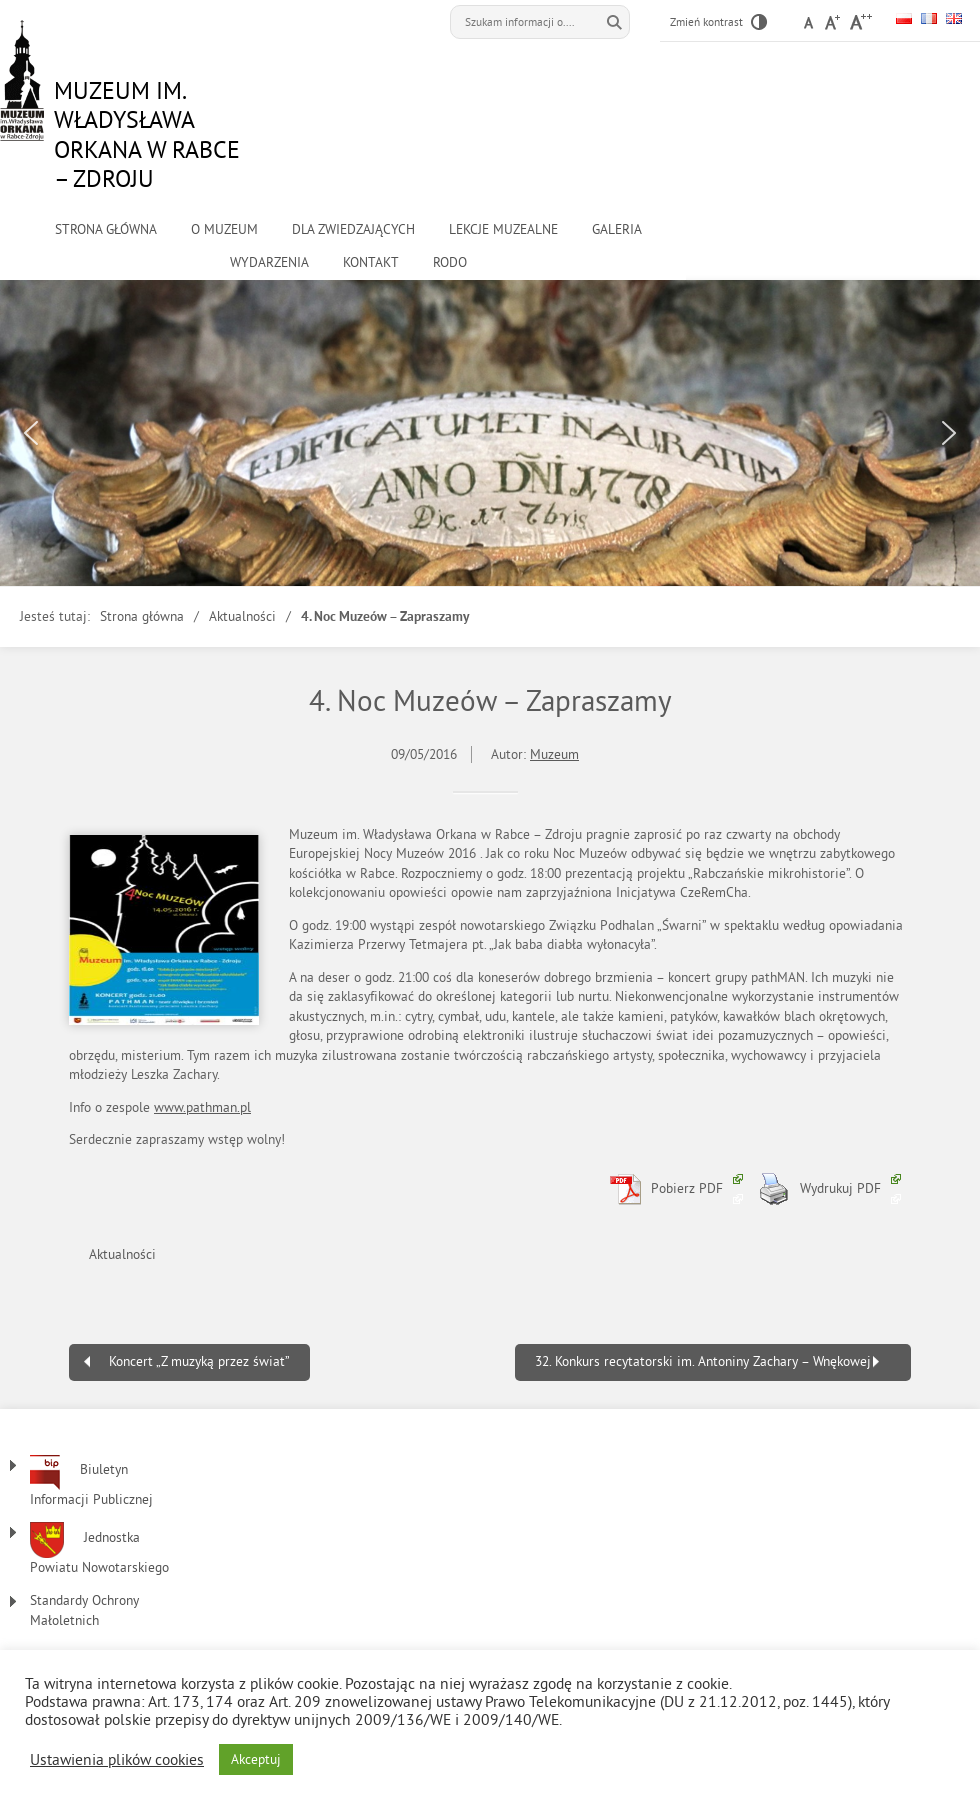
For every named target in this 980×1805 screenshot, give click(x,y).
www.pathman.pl (202, 1107)
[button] (31, 433)
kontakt (371, 262)
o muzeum (224, 229)
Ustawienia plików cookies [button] (117, 1760)
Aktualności (242, 616)
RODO (450, 262)
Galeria (617, 229)
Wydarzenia (269, 262)
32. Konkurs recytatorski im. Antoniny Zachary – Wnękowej (703, 1361)
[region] (490, 433)
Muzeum (554, 754)
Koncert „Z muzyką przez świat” (199, 1361)
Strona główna (106, 229)
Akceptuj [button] (256, 1759)
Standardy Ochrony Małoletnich (84, 1610)
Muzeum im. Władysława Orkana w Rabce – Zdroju (147, 134)
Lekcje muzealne (503, 229)
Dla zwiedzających (353, 229)
